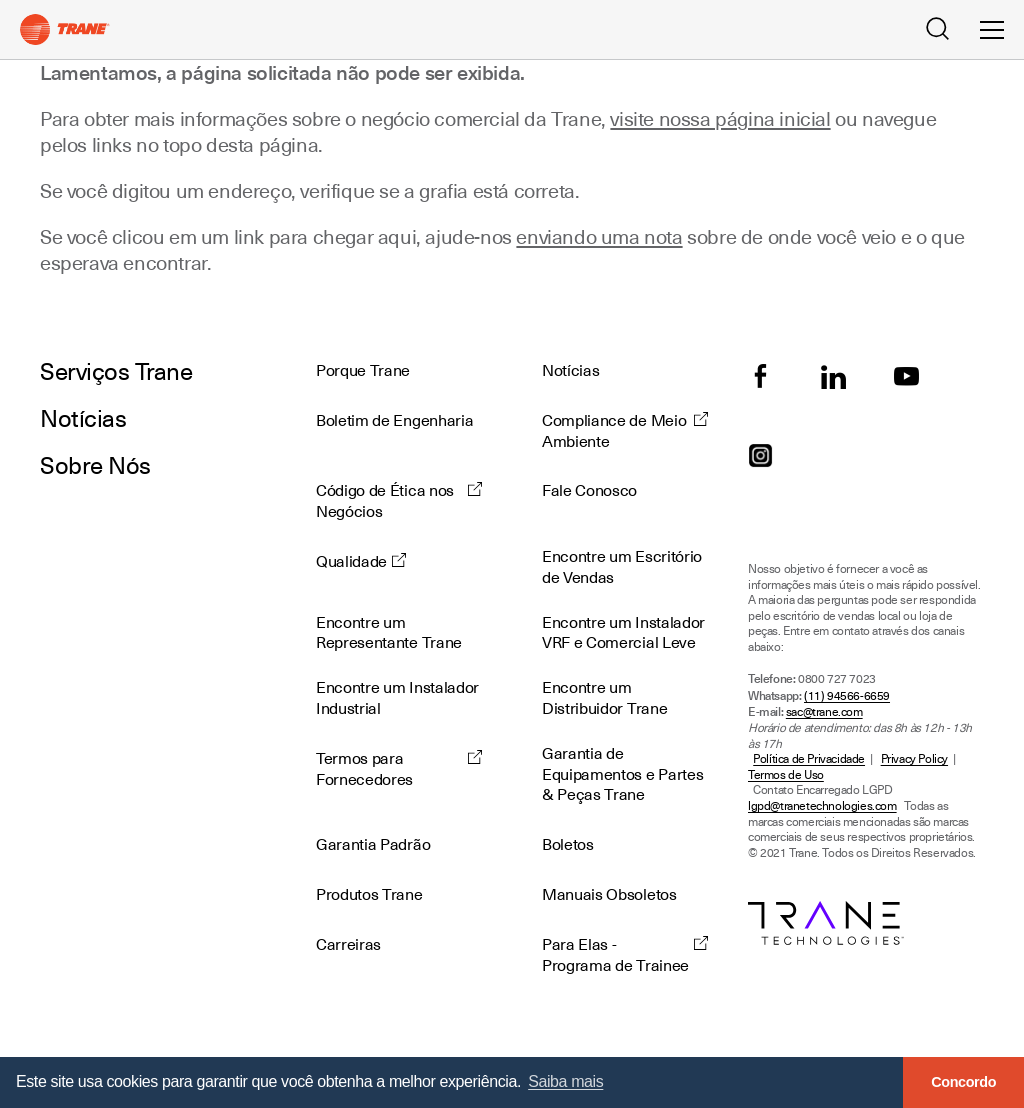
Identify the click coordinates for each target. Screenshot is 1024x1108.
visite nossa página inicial (720, 119)
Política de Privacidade (809, 759)
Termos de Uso (786, 775)
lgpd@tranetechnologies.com (822, 806)
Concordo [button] (963, 1082)
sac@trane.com (824, 712)
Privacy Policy (914, 759)
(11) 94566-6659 (847, 696)
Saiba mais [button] (565, 1081)
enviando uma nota (599, 237)
